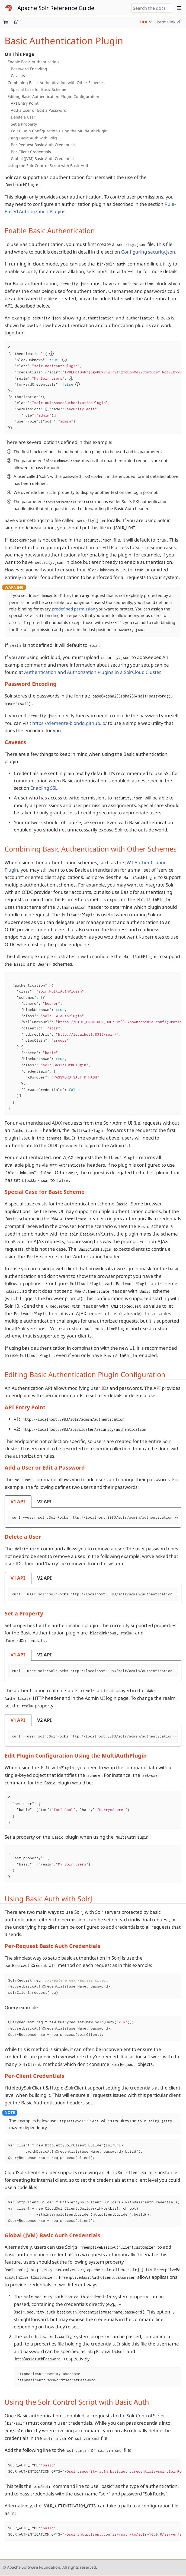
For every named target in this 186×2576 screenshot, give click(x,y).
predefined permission (73, 609)
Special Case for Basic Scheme (38, 89)
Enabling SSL (43, 788)
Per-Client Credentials (31, 151)
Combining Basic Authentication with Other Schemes (56, 82)
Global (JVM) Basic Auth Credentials (43, 158)
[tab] (18, 1501)
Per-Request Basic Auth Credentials (43, 144)
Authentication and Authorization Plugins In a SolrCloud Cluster (92, 672)
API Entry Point (25, 103)
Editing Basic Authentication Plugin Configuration (53, 96)
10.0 (143, 21)
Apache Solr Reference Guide (55, 8)
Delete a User (23, 117)
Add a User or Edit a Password (38, 110)
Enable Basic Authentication (33, 61)
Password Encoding (29, 68)
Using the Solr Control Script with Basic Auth (48, 165)
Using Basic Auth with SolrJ (32, 137)
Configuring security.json (148, 252)
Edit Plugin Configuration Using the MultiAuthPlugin (59, 130)
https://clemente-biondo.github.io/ (69, 723)
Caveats (18, 75)
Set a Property (24, 124)
